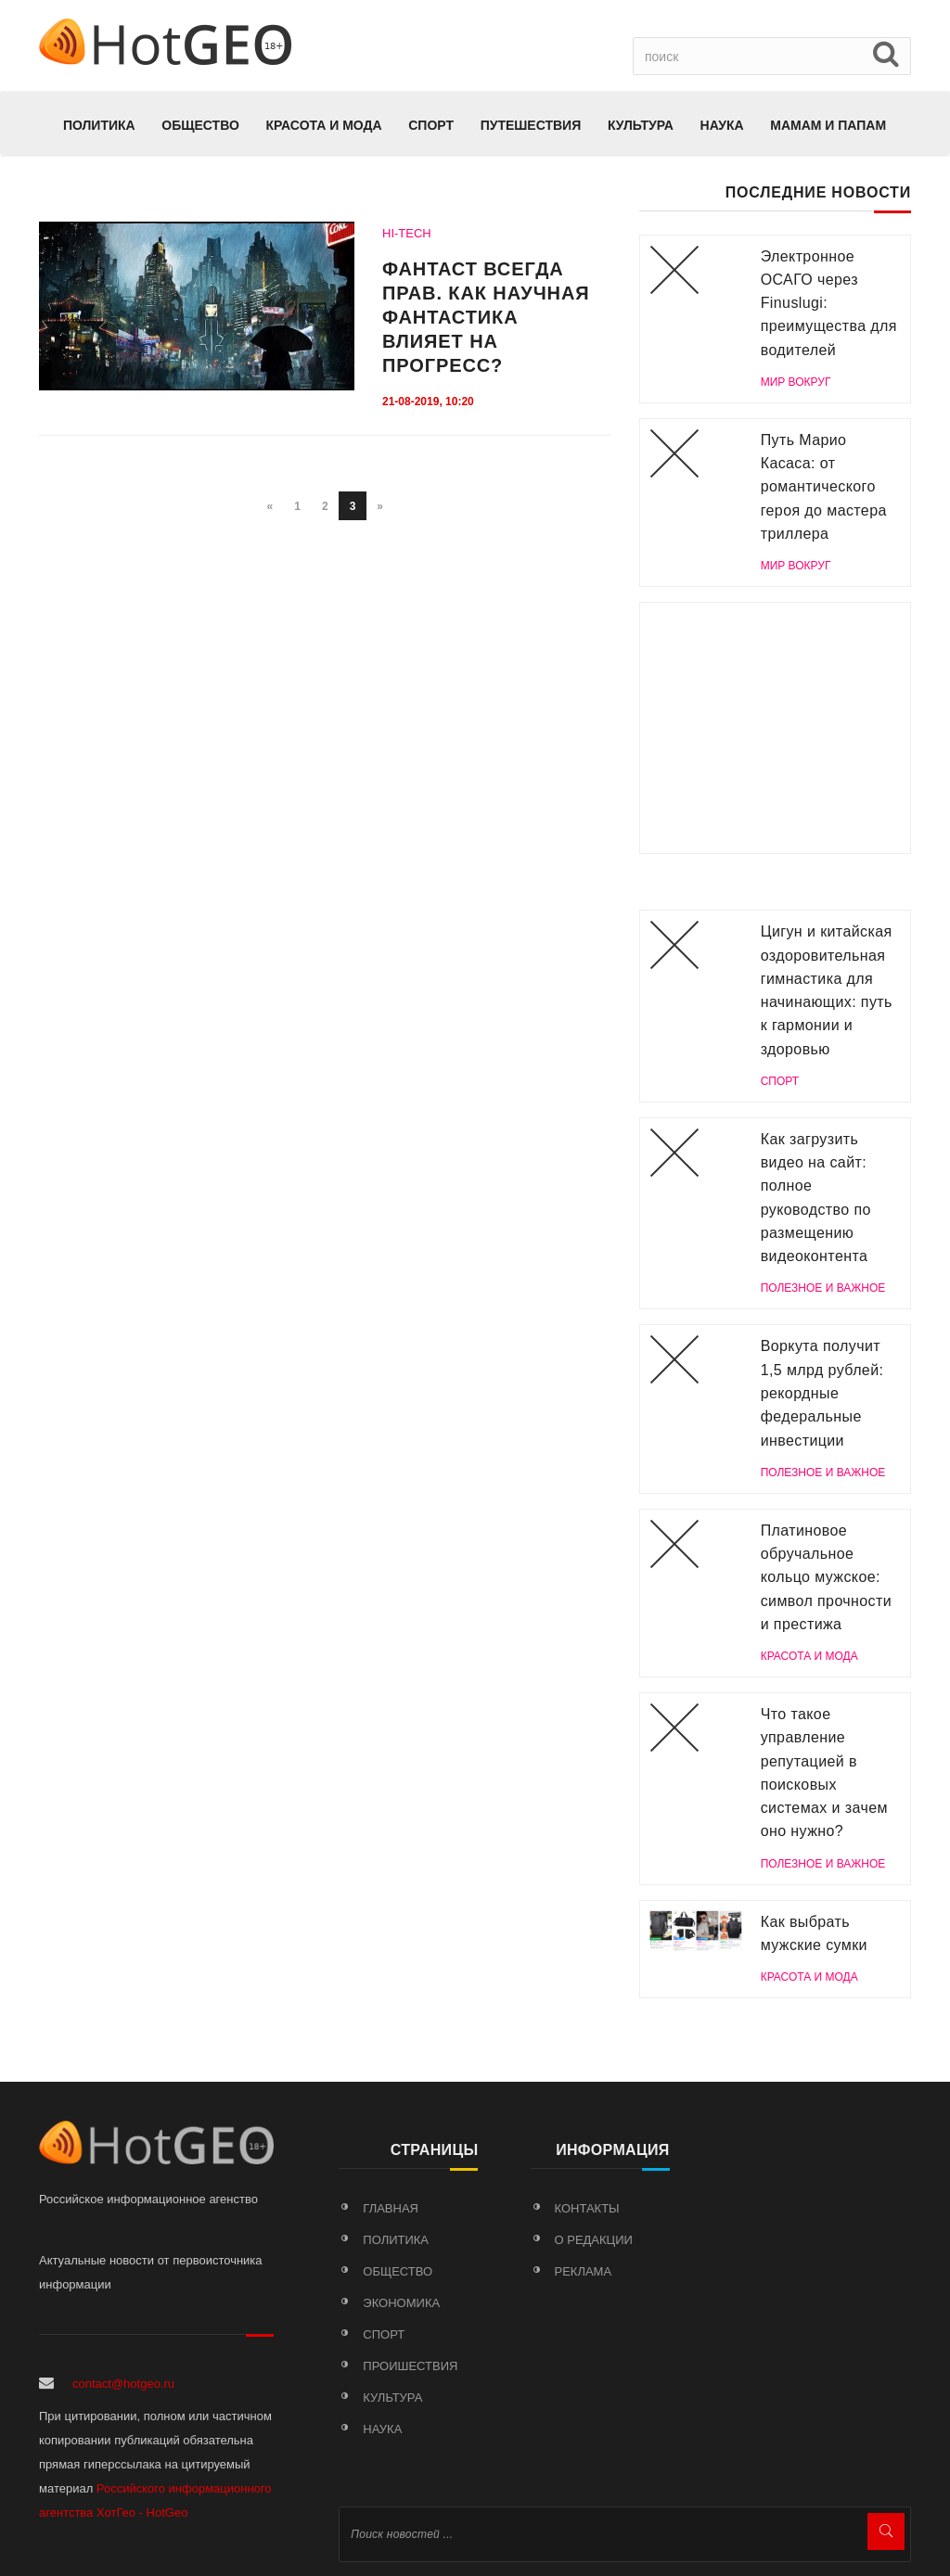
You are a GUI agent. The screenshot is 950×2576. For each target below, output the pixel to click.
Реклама (583, 2271)
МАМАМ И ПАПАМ (828, 125)
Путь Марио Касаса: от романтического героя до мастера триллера (824, 487)
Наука (722, 125)
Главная (390, 2208)
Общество (200, 125)
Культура (641, 125)
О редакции (594, 2240)
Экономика (401, 2303)
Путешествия (531, 125)
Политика (99, 125)
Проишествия (410, 2366)
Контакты (587, 2208)
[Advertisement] (775, 728)
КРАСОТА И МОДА (323, 125)
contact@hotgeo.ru (123, 2384)
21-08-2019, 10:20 (428, 401)
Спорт (431, 125)
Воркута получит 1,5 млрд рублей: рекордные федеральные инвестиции (822, 1392)
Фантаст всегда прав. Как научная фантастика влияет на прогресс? (486, 317)
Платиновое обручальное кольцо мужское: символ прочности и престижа (826, 1577)
